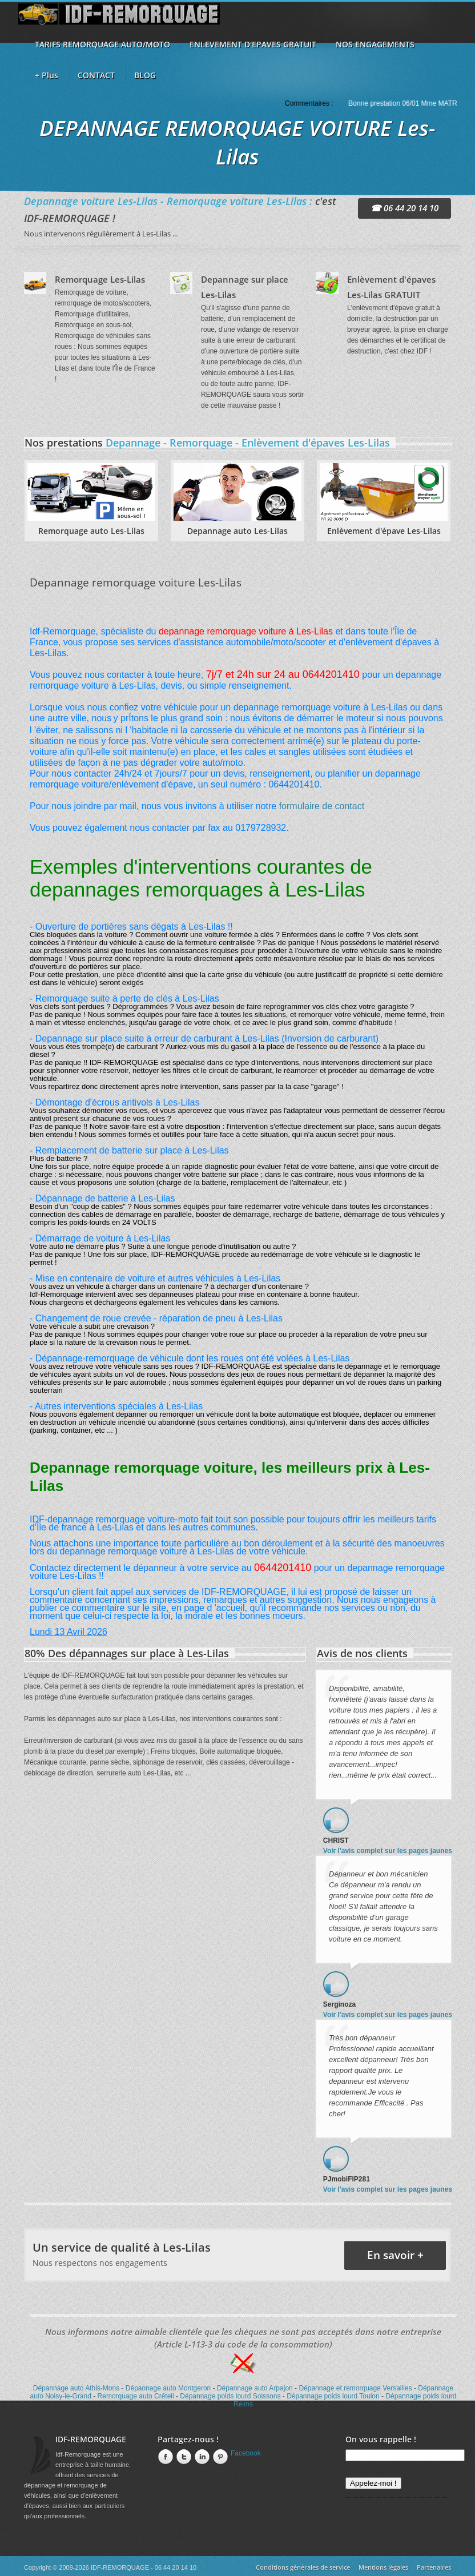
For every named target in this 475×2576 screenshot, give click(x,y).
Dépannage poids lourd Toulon (333, 2396)
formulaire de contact (321, 806)
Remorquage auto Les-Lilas (91, 530)
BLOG (145, 75)
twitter (183, 2457)
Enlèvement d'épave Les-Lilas (384, 530)
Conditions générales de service (303, 2567)
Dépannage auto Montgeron (168, 2388)
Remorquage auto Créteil (136, 2396)
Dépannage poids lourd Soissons (230, 2396)
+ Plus (46, 75)
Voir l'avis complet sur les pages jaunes (387, 1851)
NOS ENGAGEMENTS (375, 44)
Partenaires (434, 2567)
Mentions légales (383, 2567)
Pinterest (219, 2457)
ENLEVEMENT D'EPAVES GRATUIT (253, 44)
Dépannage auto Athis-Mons (76, 2388)
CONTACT (96, 75)
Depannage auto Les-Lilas (237, 530)
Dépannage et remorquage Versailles (355, 2388)
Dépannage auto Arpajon (255, 2388)
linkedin (201, 2457)
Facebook (164, 2457)
